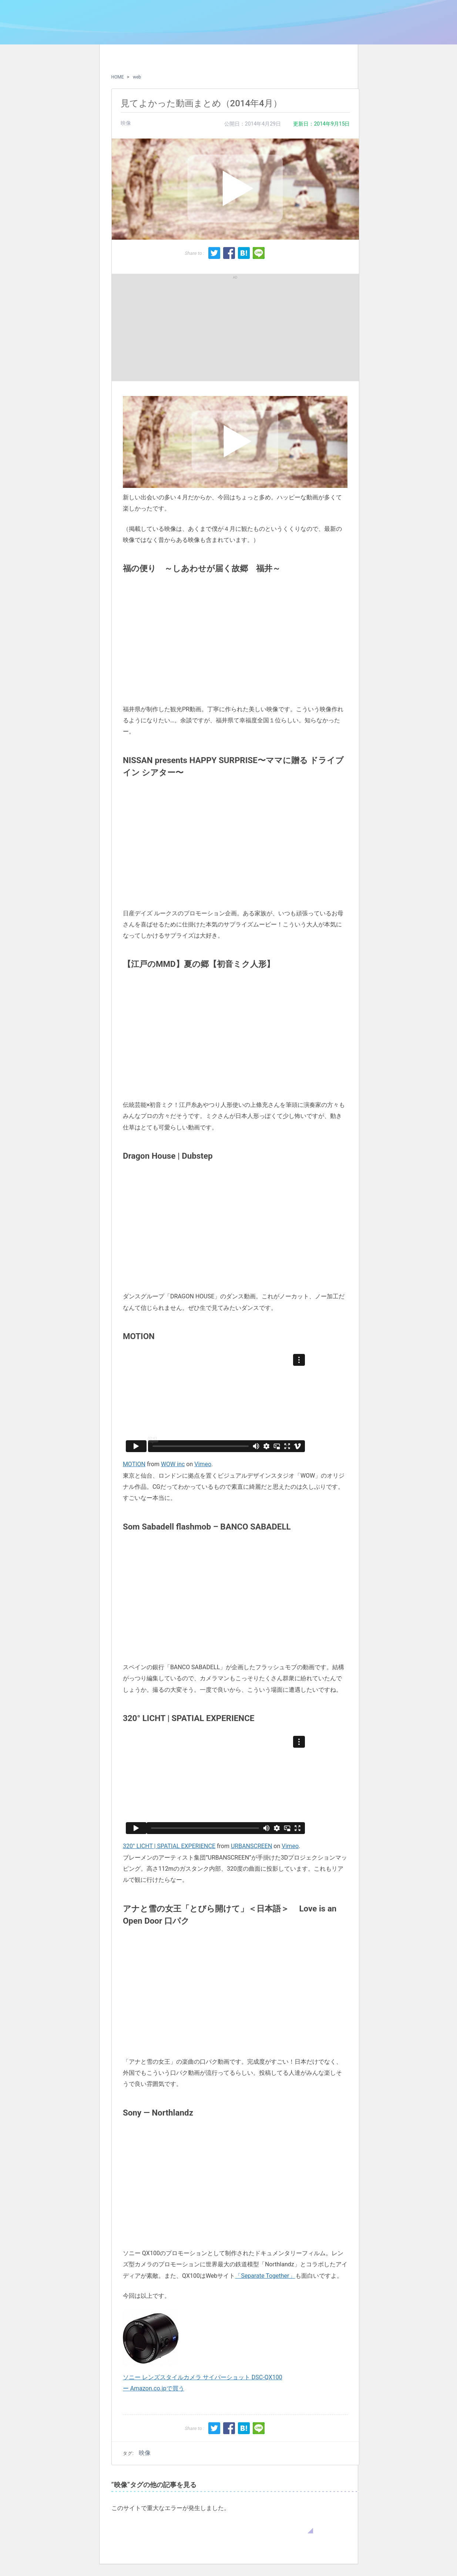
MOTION (134, 1464)
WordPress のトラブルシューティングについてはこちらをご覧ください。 (212, 2525)
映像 (126, 123)
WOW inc (173, 1464)
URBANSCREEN (251, 1846)
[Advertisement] (176, 327)
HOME (117, 77)
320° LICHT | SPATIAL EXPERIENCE (169, 1846)
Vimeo (202, 1464)
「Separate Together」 (265, 2275)
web (137, 77)
